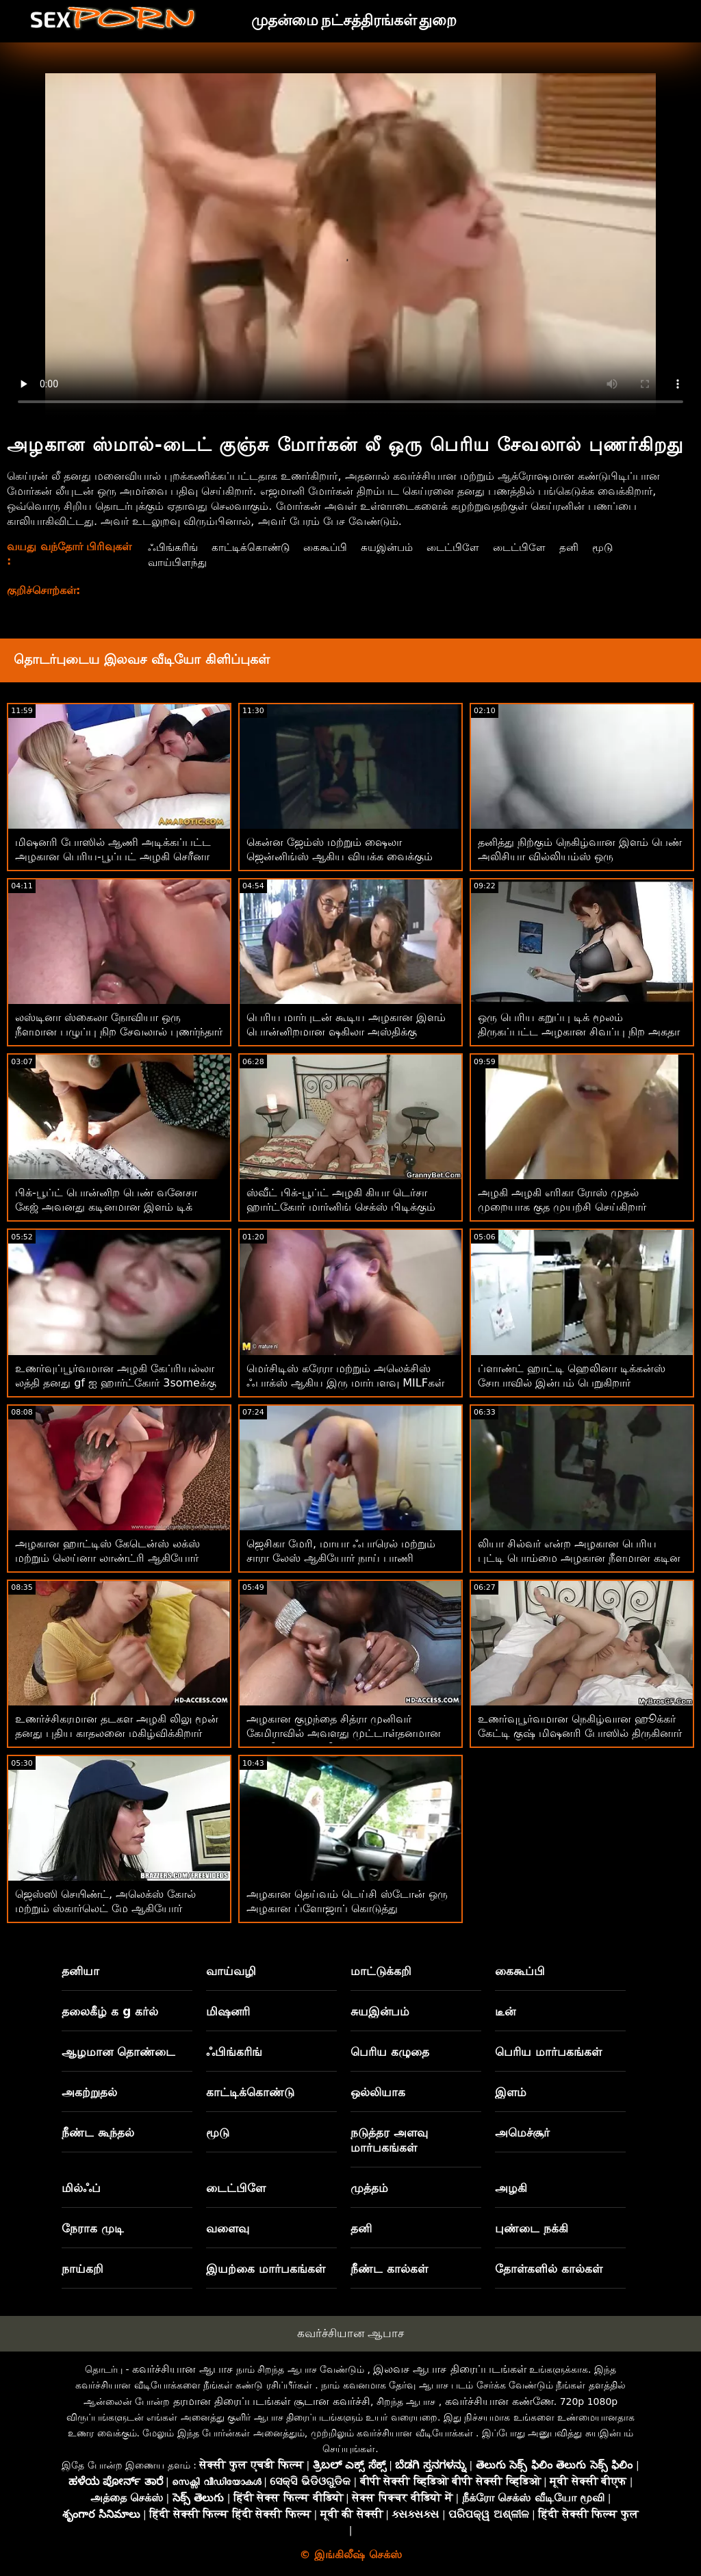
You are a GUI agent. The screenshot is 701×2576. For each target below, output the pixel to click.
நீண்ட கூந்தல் (98, 2132)
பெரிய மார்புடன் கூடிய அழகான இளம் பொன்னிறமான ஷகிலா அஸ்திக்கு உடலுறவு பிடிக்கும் (346, 1032)
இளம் (510, 2092)
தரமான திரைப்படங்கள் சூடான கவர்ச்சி (271, 2401)
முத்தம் (369, 2188)
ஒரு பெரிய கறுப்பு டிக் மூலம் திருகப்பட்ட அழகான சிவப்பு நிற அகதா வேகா (579, 1032)
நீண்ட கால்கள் (389, 2269)
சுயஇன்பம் (393, 547)
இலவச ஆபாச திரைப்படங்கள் (449, 2368)
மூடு (617, 547)
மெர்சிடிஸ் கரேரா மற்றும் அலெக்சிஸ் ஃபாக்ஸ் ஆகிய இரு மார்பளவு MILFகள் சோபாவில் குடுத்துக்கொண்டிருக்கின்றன (345, 1383)
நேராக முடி (93, 2228)
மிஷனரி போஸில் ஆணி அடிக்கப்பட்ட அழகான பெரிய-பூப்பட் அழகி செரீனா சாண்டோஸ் (113, 856)
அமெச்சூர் (522, 2132)
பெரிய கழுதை (389, 2052)
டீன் (505, 2011)
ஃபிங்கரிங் (170, 547)
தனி (583, 547)
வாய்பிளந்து (174, 562)
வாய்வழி (231, 1971)
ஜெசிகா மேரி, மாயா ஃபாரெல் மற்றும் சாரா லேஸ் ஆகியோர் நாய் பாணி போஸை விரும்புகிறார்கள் (340, 1558)
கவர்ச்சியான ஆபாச (350, 2333)
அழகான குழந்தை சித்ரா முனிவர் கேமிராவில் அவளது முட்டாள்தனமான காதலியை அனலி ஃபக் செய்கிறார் (343, 1733)
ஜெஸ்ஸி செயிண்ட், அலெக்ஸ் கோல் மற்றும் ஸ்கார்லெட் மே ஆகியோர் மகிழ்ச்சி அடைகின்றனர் (105, 1908)
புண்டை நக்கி (531, 2228)
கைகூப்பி (328, 547)
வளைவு (227, 2228)
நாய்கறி (82, 2269)
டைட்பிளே (462, 547)
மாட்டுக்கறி (380, 1971)
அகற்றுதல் (89, 2092)
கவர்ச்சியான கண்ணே (499, 2401)
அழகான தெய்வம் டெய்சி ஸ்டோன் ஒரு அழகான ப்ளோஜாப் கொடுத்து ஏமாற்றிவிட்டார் (347, 1908)
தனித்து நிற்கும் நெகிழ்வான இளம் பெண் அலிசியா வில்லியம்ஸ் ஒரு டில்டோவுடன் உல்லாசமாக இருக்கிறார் (580, 856)
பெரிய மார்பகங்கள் (548, 2052)
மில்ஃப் (81, 2188)
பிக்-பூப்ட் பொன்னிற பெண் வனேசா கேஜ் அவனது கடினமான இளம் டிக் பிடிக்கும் (106, 1207)
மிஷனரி (228, 2011)
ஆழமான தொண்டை (118, 2052)
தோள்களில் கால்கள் (548, 2269)
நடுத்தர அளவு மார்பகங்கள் (389, 2140)
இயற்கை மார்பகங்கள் (265, 2269)
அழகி (511, 2188)
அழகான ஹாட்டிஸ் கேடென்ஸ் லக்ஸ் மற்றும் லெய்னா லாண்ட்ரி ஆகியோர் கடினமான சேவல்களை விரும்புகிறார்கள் (116, 1558)
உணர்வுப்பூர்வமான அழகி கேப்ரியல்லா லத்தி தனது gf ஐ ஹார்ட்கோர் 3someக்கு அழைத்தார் (115, 1383)
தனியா (80, 1971)
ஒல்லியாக (377, 2092)
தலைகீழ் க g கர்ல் (110, 2011)
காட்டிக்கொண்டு (251, 547)
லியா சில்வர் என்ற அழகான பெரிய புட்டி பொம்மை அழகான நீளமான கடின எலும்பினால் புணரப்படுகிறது (579, 1558)
